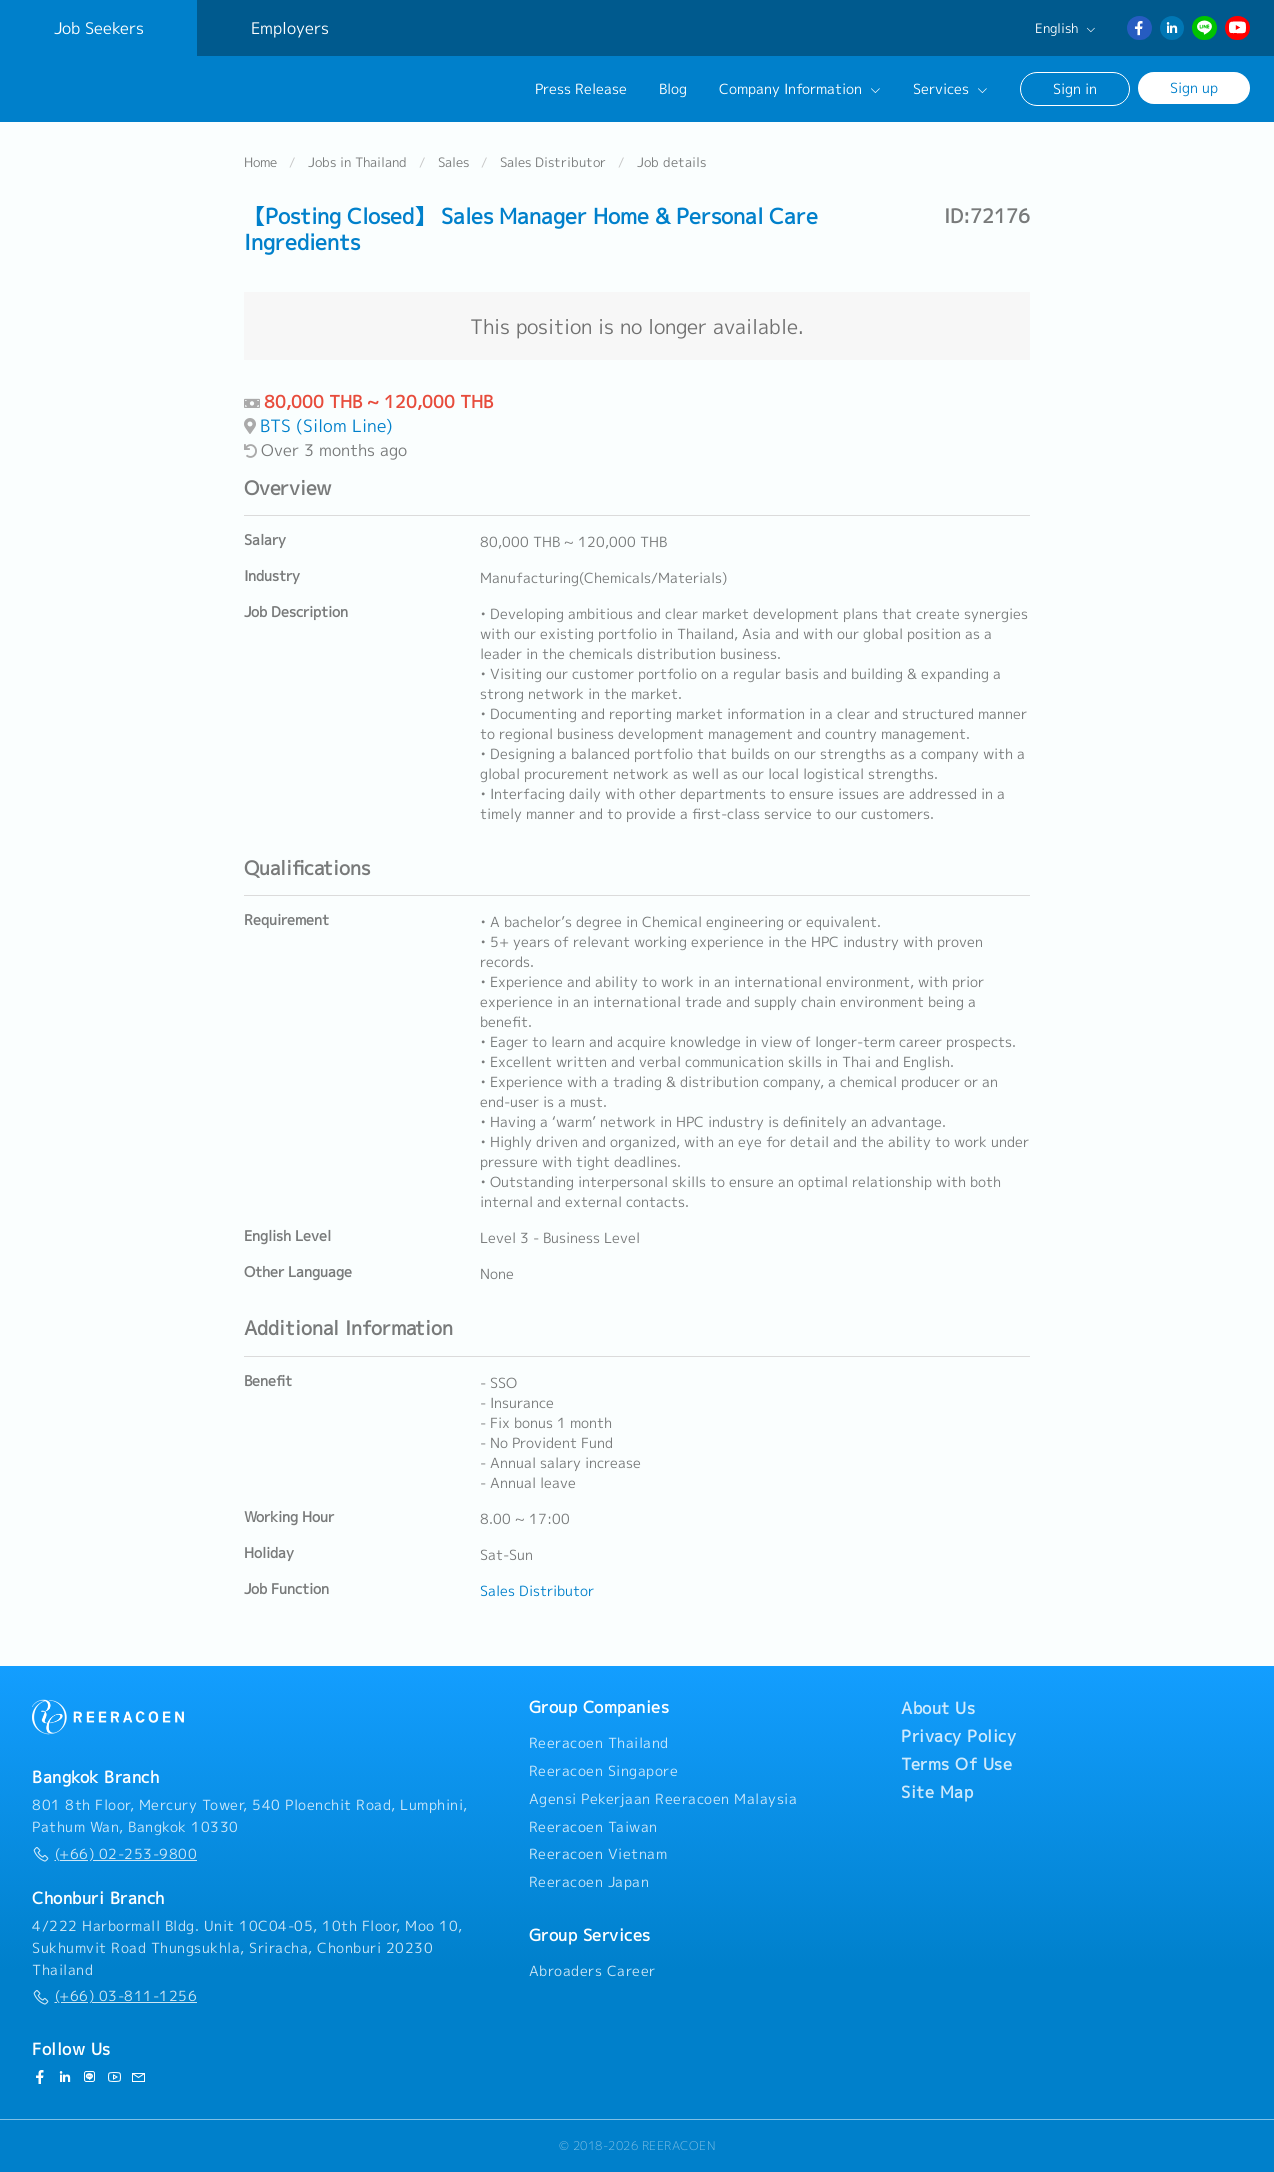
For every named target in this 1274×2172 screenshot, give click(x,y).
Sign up (1194, 87)
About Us (938, 1708)
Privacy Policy (958, 1736)
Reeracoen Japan (589, 1882)
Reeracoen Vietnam (598, 1854)
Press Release (581, 89)
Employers (290, 28)
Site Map (937, 1792)
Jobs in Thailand (357, 164)
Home (260, 164)
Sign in (1075, 88)
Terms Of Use (956, 1764)
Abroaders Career (592, 1971)
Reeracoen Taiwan (593, 1827)
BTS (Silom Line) (326, 426)
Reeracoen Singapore (604, 1771)
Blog (673, 89)
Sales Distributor (553, 164)
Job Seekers (99, 28)
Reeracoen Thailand (599, 1743)
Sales (453, 164)
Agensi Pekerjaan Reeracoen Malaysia (663, 1799)
